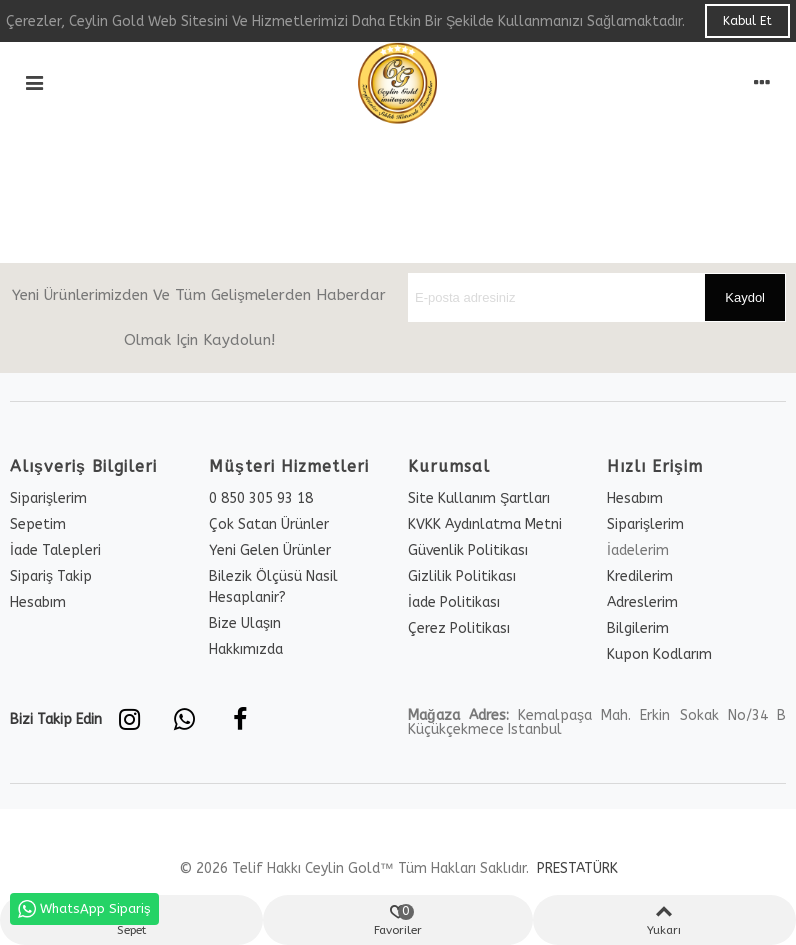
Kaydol (745, 297)
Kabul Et (747, 21)
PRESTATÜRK (575, 868)
